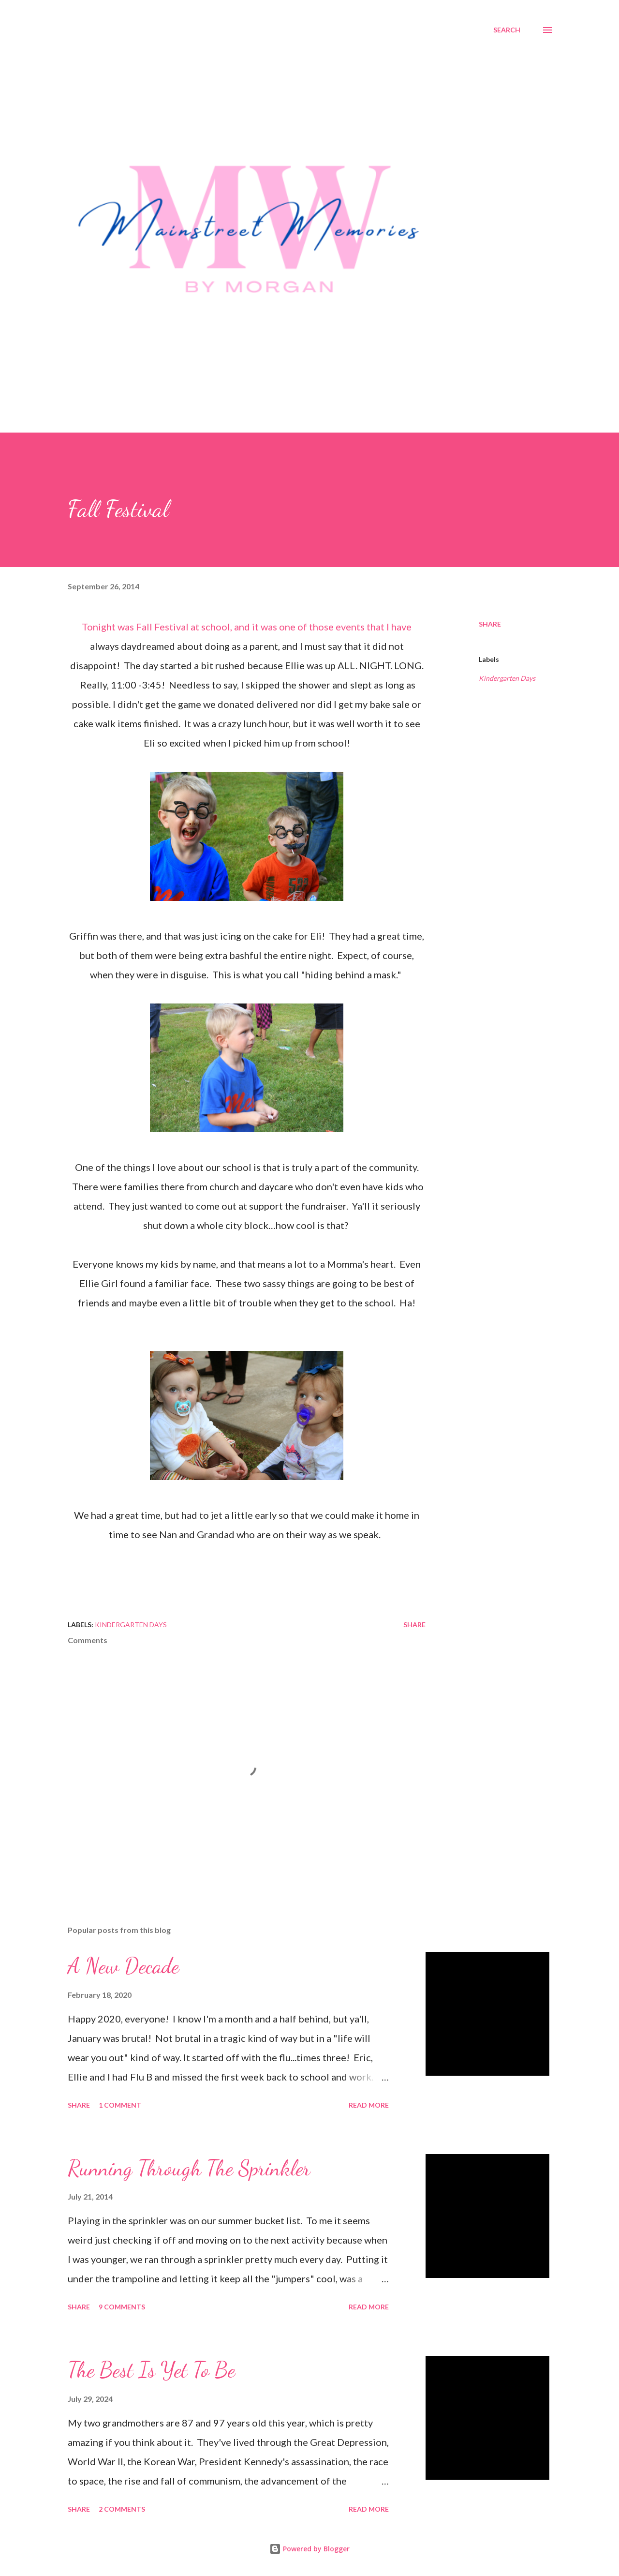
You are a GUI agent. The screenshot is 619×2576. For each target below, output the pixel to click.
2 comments (122, 2509)
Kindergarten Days (507, 678)
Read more (369, 2105)
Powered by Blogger (309, 2548)
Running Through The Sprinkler (189, 2168)
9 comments (122, 2307)
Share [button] (490, 624)
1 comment (120, 2105)
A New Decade (123, 1965)
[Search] (506, 30)
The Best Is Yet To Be (151, 2369)
